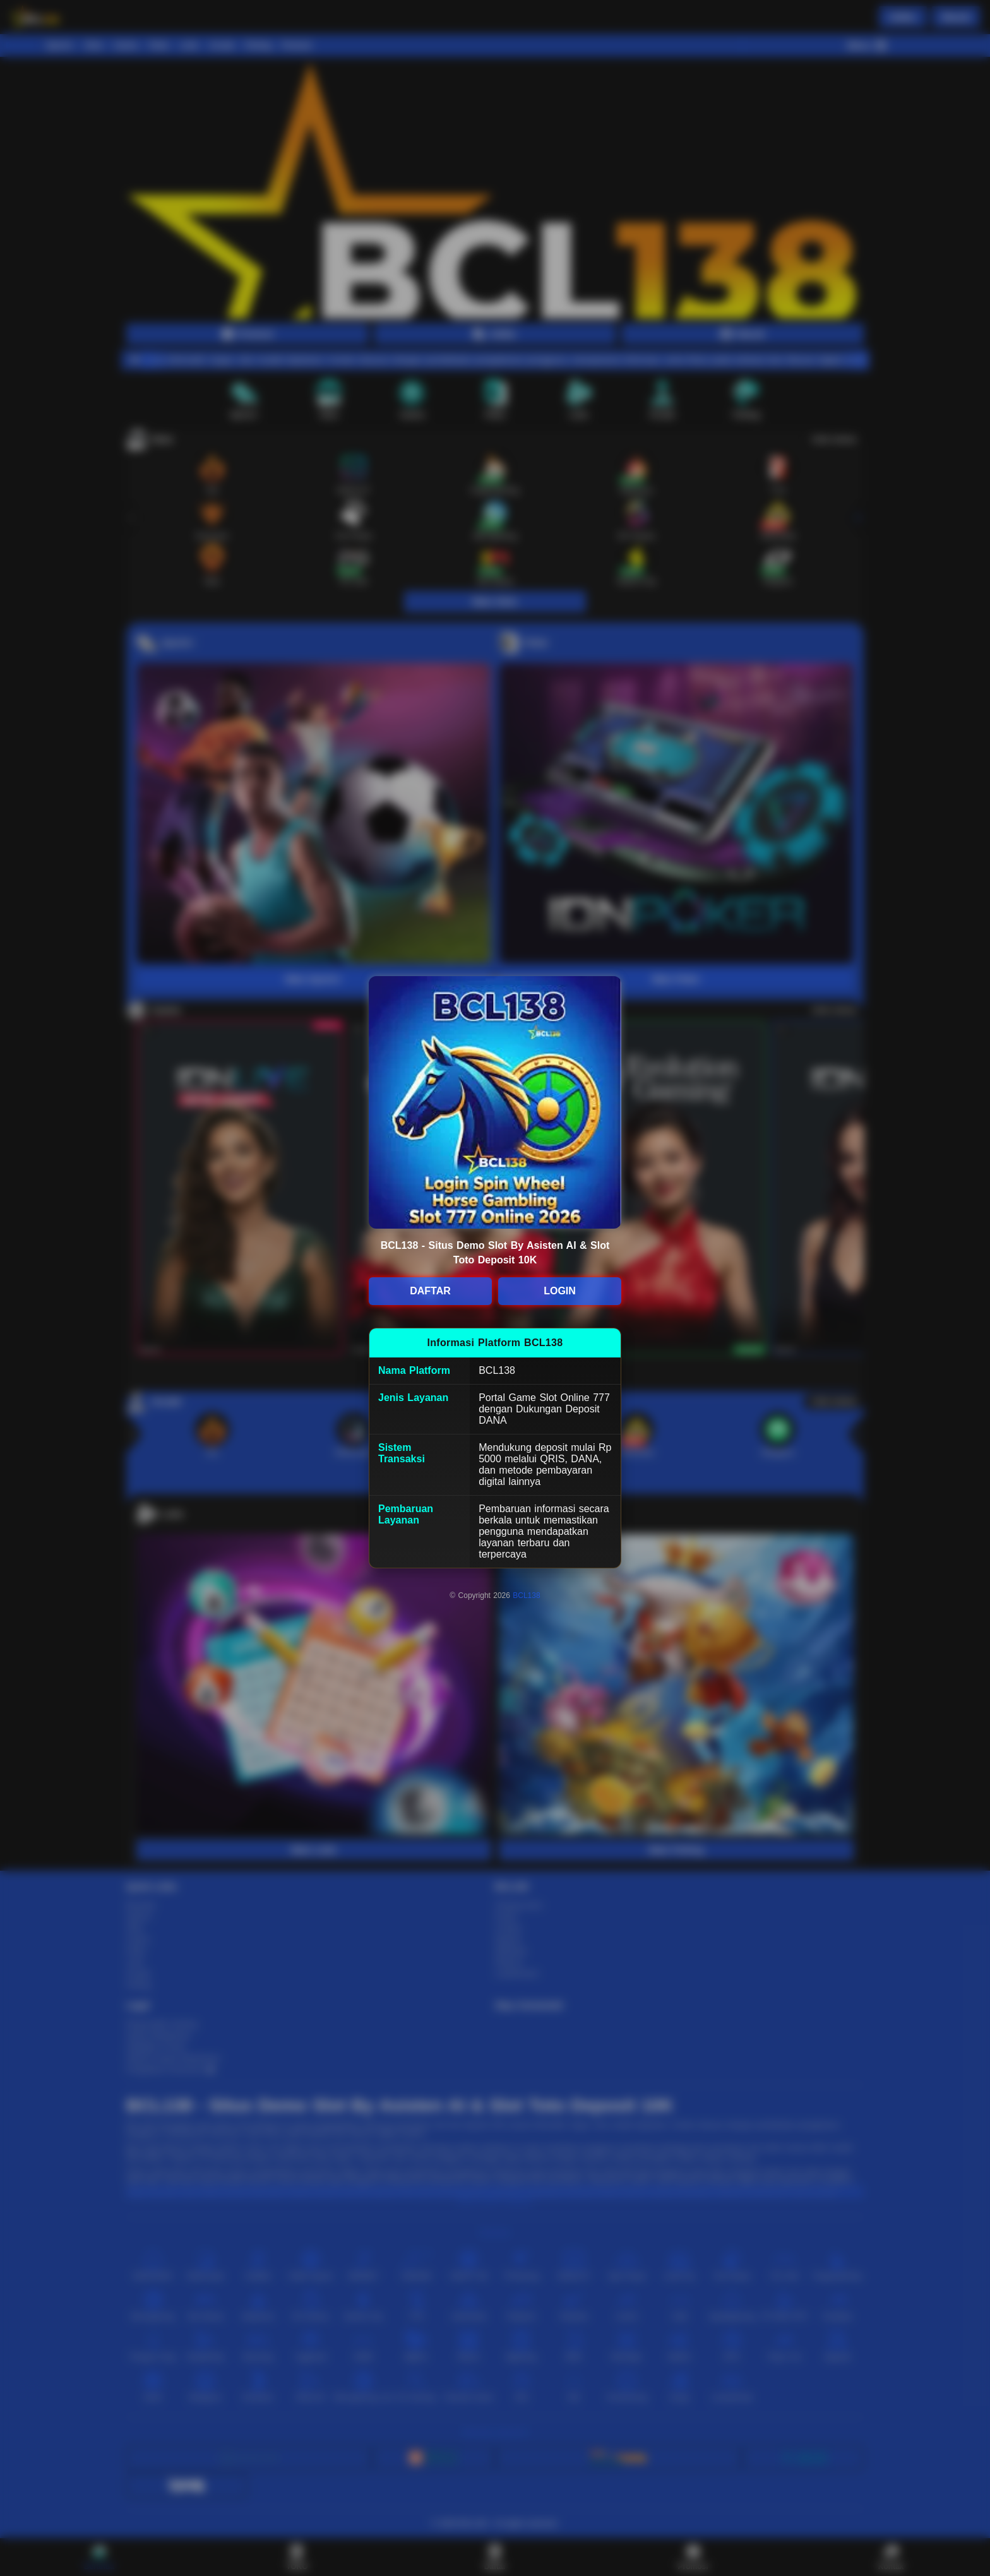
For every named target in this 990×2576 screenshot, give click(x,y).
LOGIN (560, 1290)
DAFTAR (430, 1290)
